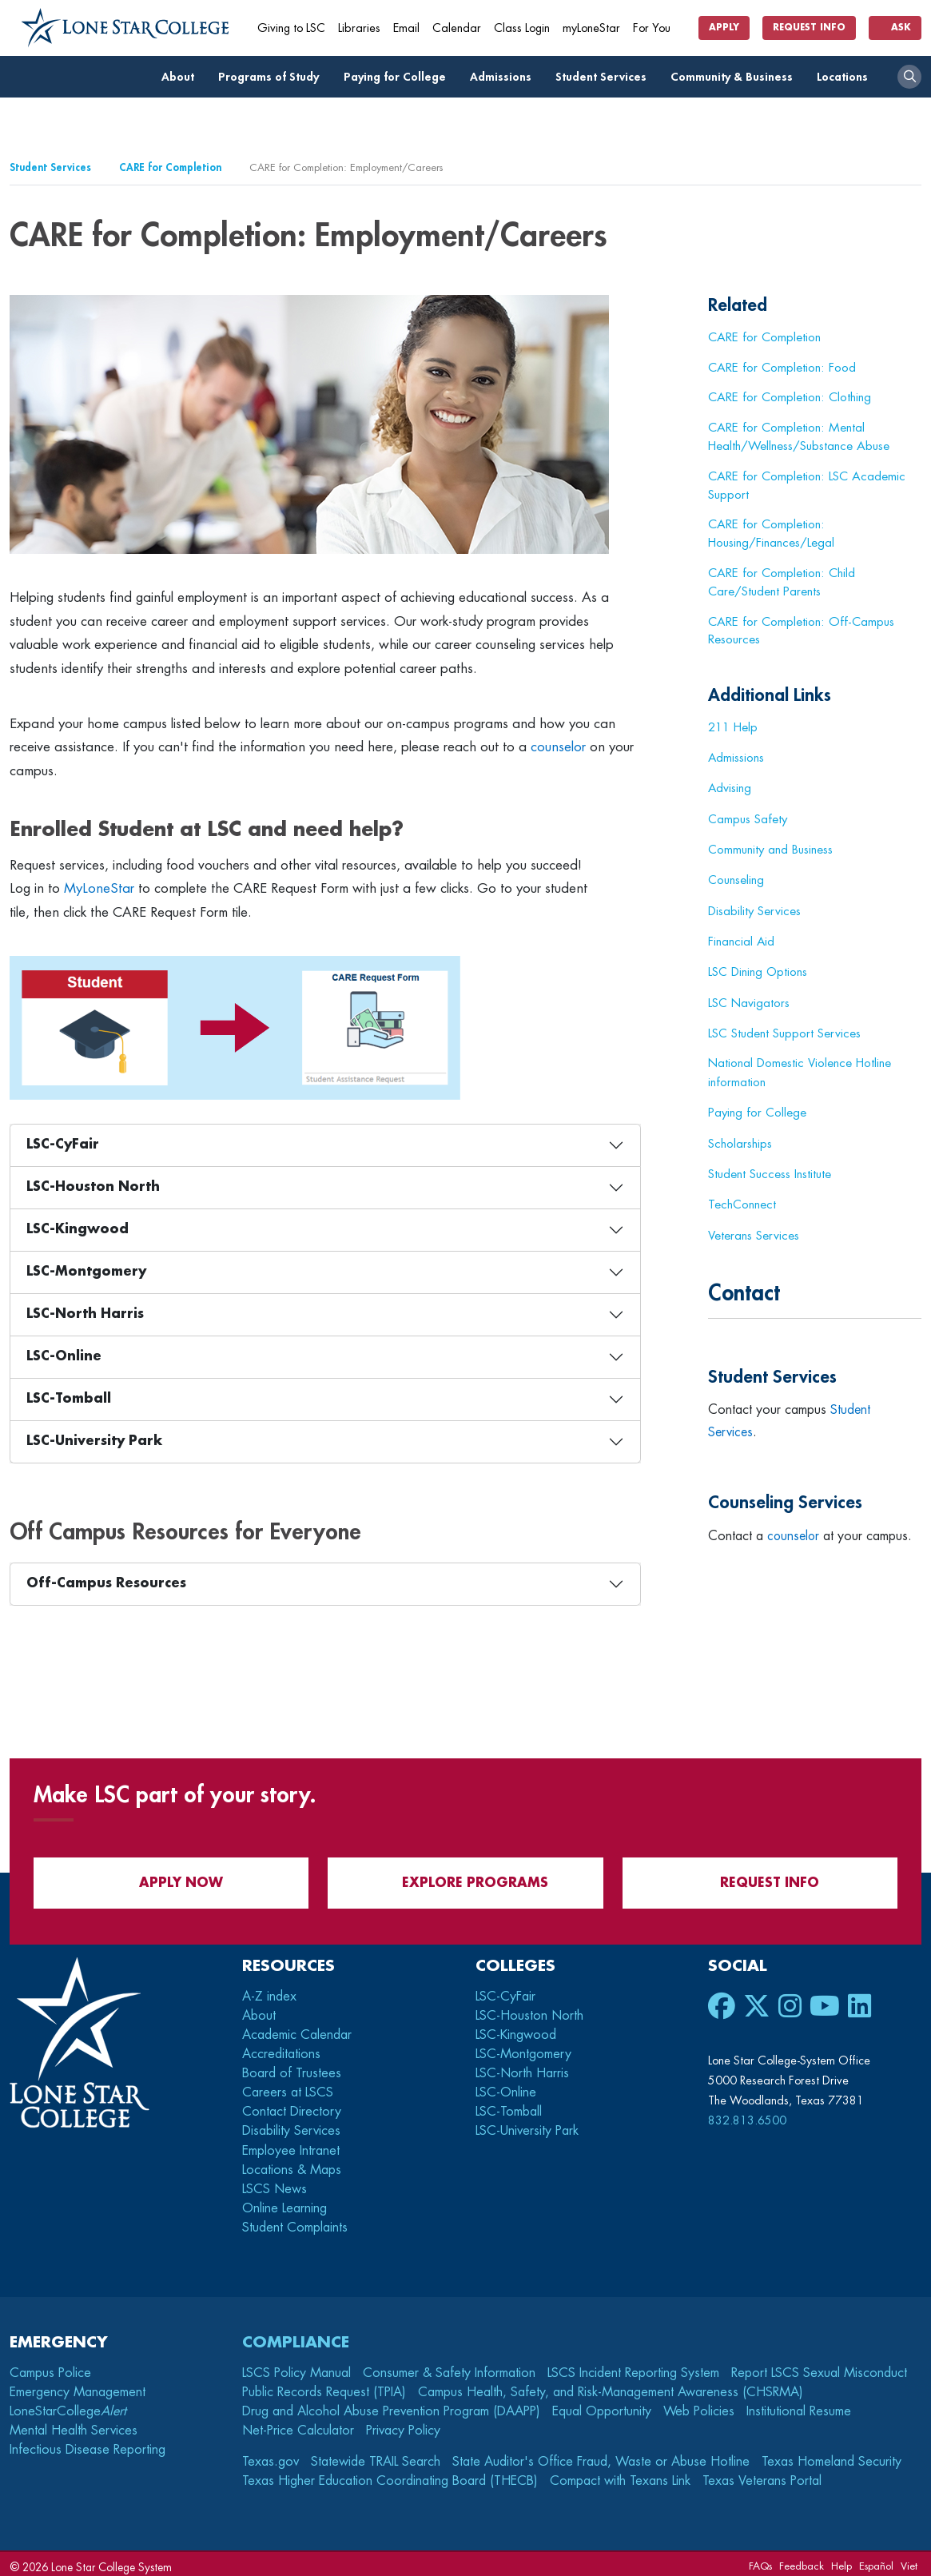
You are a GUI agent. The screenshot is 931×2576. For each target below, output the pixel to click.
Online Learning (284, 2202)
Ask (895, 27)
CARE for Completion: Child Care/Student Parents (781, 582)
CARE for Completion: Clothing (789, 397)
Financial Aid (741, 939)
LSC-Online (63, 1356)
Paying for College (399, 77)
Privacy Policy (403, 2425)
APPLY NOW (171, 1877)
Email (406, 28)
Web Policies (698, 2405)
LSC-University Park (94, 1441)
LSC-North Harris (85, 1314)
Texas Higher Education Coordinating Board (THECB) (390, 2475)
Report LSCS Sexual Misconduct (819, 2367)
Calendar (456, 28)
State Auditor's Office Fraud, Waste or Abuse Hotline (601, 2456)
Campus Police (50, 2367)
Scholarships (740, 1139)
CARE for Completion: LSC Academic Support (806, 485)
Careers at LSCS (287, 2086)
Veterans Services (753, 1230)
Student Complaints (295, 2222)
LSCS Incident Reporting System (633, 2367)
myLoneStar (591, 28)
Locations (847, 77)
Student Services (605, 77)
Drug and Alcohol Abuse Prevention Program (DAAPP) (391, 2405)
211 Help (733, 728)
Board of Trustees (291, 2067)
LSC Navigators (749, 999)
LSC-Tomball (68, 1398)
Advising (730, 788)
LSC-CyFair (62, 1144)
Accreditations (281, 2048)
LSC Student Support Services (784, 1029)
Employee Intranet (293, 2145)
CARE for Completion (170, 167)
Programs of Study (273, 77)
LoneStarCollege (68, 2405)
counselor (558, 747)
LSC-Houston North (93, 1187)
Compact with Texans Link (620, 2475)
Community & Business (736, 77)
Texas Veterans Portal (762, 2475)
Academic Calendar (297, 2029)
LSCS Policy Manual (296, 2367)
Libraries (359, 28)
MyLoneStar (99, 888)
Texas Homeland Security (831, 2456)
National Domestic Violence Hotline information (799, 1069)
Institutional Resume (798, 2405)
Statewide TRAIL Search (375, 2456)
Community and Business (771, 848)
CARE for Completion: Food (782, 367)
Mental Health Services (73, 2425)
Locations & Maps (291, 2164)
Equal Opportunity (601, 2405)
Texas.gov (270, 2456)
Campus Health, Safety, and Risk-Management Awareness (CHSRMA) (610, 2386)
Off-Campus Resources (106, 1583)
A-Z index (269, 1991)
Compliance (295, 2336)
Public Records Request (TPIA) (324, 2386)
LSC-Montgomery (86, 1271)
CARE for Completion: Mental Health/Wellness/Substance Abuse (798, 436)
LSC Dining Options (758, 969)
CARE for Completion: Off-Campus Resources (801, 631)
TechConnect (741, 1199)
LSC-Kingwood (77, 1229)
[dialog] (883, 2528)
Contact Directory (291, 2106)
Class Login (522, 28)
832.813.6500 (747, 2114)
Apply (724, 27)
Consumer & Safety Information (449, 2367)
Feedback (801, 2560)
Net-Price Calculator (298, 2425)
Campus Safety (748, 818)
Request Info (809, 27)
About (182, 77)
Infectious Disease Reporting (87, 2444)
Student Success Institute (769, 1169)
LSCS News (274, 2183)
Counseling (736, 878)
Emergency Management (77, 2386)
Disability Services (755, 908)
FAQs (760, 2560)
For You (657, 28)
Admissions (505, 77)
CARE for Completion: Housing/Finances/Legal (771, 533)
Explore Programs (465, 1877)
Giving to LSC (291, 28)
